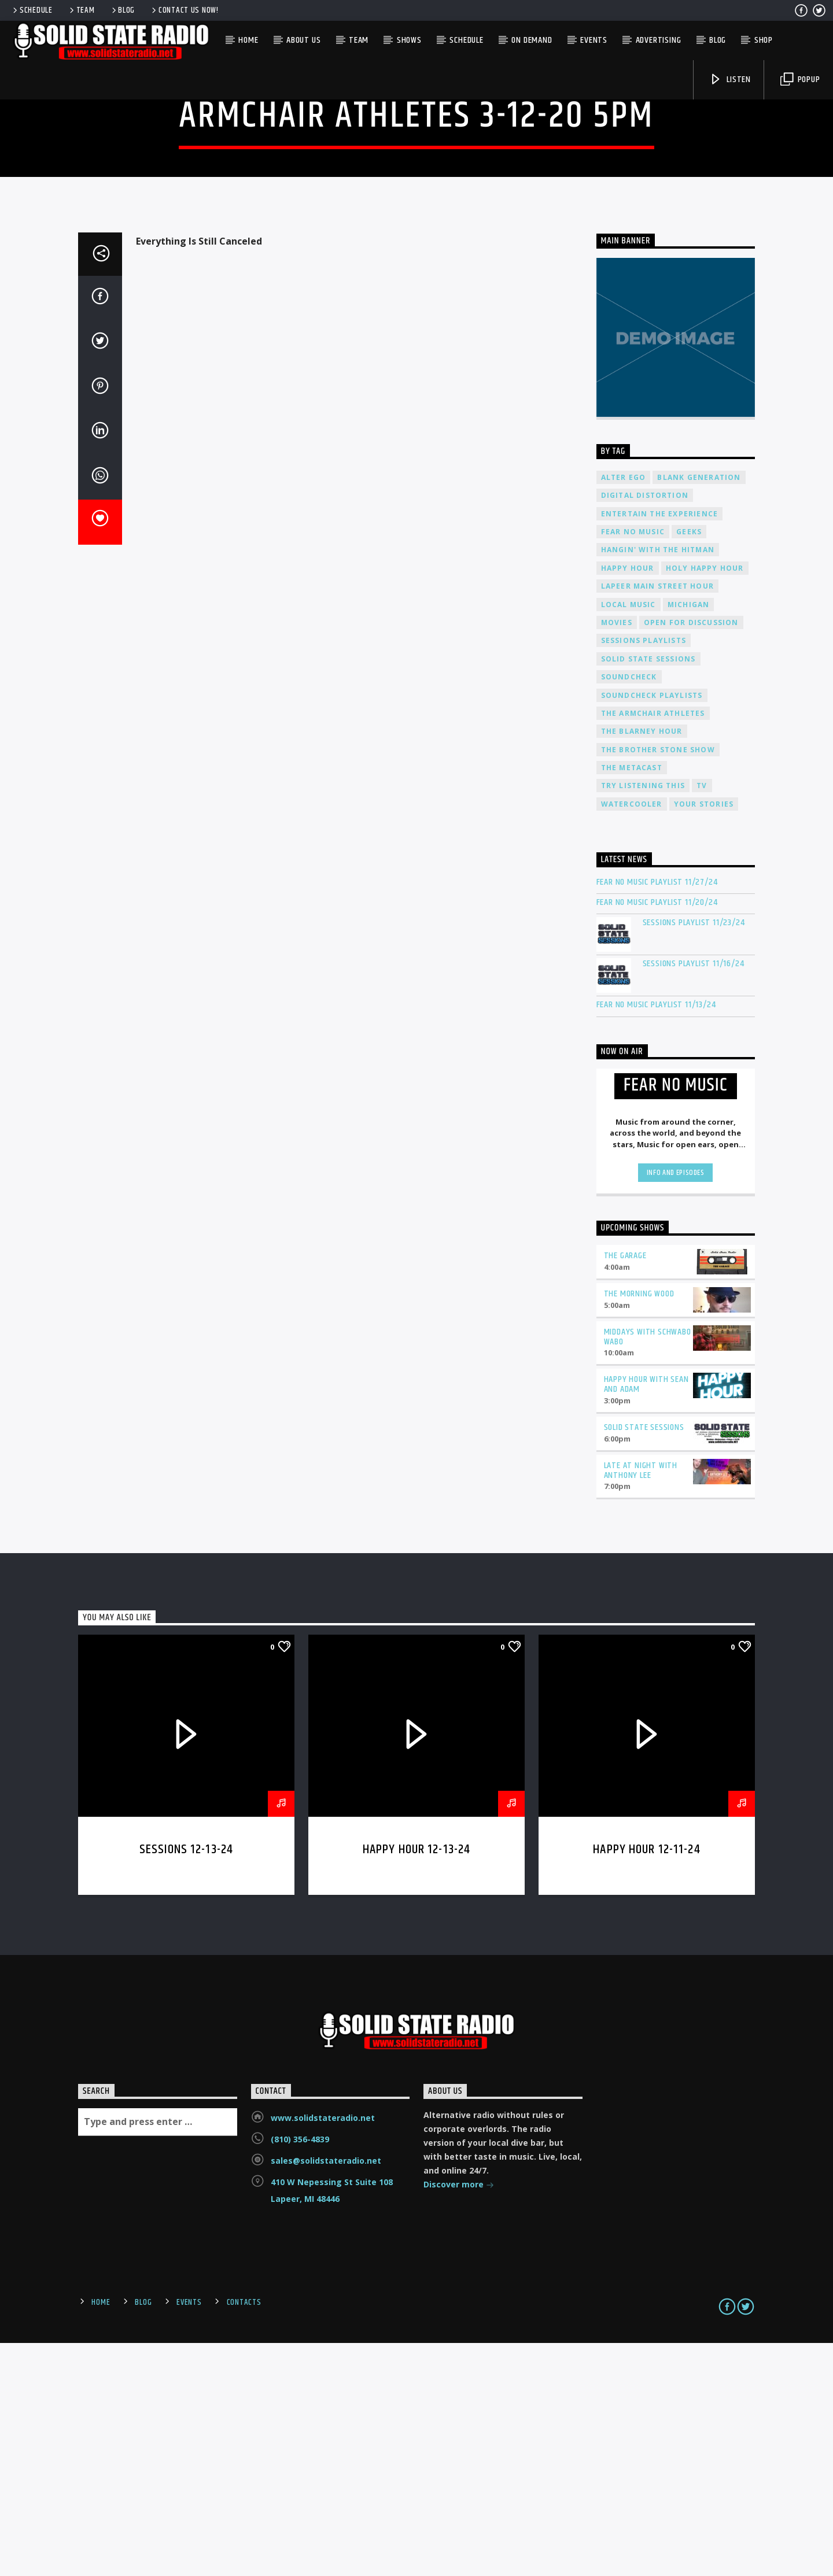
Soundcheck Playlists (652, 929)
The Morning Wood (639, 1527)
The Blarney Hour (642, 965)
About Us (303, 40)
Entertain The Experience (659, 747)
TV (701, 1019)
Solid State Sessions (648, 892)
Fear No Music (633, 765)
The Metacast (631, 1001)
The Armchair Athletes (653, 947)
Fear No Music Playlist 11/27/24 (657, 1115)
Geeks (689, 765)
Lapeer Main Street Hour (657, 820)
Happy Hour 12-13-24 (417, 2083)
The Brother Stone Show (658, 983)
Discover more (458, 2419)
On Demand (531, 40)
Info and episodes (676, 1406)
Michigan (689, 838)
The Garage (625, 1489)
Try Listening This (643, 1019)
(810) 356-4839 (300, 2372)
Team (81, 10)
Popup (800, 79)
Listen (730, 79)
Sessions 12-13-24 (186, 2083)
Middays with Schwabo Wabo (647, 1570)
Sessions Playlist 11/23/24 (694, 1156)
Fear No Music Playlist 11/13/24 (656, 1238)
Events (593, 40)
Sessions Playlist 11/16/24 (693, 1197)
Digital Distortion (645, 729)
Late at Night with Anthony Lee (640, 1704)
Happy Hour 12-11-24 (647, 2083)
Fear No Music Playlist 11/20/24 (657, 1135)
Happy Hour (627, 802)
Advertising (658, 40)
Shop (763, 40)
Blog (122, 10)
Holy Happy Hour (705, 802)
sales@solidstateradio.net (326, 2394)
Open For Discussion (691, 856)
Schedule (32, 10)
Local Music (628, 838)
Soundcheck (629, 910)
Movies (616, 856)
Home (248, 40)
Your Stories (704, 1038)
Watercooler (631, 1038)
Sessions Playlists (644, 874)
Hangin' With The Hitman (658, 783)
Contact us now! (184, 10)
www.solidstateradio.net (323, 2351)
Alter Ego (623, 711)
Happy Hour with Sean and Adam (646, 1618)
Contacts (244, 2536)
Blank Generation (698, 711)
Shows (409, 40)
